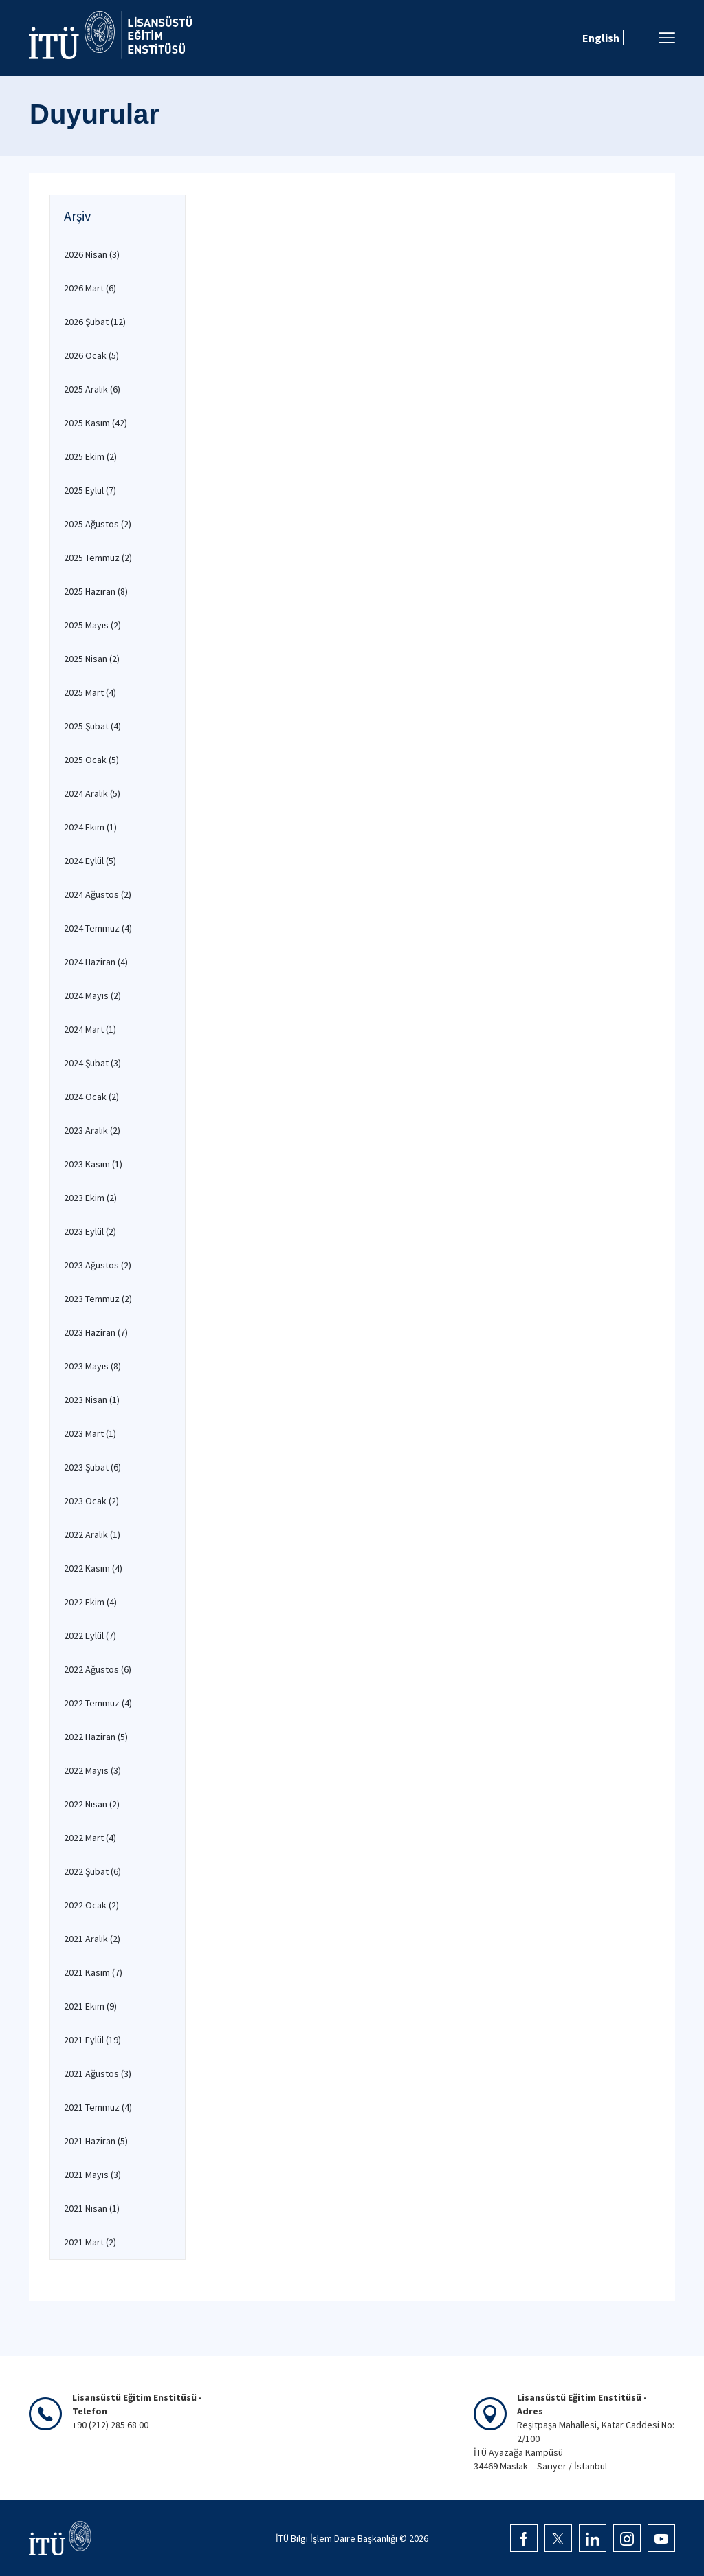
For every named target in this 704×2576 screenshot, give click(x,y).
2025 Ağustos (97, 524)
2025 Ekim (90, 456)
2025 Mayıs (92, 625)
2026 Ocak (91, 355)
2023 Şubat (92, 1467)
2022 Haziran (96, 1736)
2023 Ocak (91, 1501)
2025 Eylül (90, 490)
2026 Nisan (92, 254)
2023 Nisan (92, 1400)
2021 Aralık (92, 1939)
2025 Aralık (92, 389)
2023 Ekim (90, 1197)
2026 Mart (90, 288)
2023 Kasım (93, 1164)
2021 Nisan (92, 2208)
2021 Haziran (96, 2141)
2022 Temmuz (98, 1703)
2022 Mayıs (92, 1770)
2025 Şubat (92, 726)
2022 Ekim (90, 1602)
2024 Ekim (90, 827)
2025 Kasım (95, 423)
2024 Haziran (96, 962)
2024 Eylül (90, 861)
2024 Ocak (91, 1096)
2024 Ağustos (97, 894)
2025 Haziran (96, 591)
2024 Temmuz (98, 928)
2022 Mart (90, 1837)
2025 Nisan (92, 658)
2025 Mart (90, 692)
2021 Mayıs (92, 2174)
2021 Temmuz (98, 2107)
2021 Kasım (93, 1972)
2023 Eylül (90, 1231)
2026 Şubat (95, 322)
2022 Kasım (93, 1568)
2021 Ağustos (97, 2073)
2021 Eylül (92, 2040)
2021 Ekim (90, 2006)
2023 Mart (90, 1433)
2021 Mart (90, 2242)
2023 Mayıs (92, 1366)
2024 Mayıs (92, 995)
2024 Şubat (92, 1063)
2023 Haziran (96, 1332)
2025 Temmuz (98, 557)
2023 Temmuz (98, 1298)
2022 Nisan (92, 1804)
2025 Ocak (91, 759)
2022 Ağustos (97, 1669)
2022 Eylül (90, 1635)
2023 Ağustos (97, 1265)
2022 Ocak (91, 1905)
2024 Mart (90, 1029)
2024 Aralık (92, 793)
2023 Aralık (92, 1130)
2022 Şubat (92, 1871)
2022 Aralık (92, 1534)
